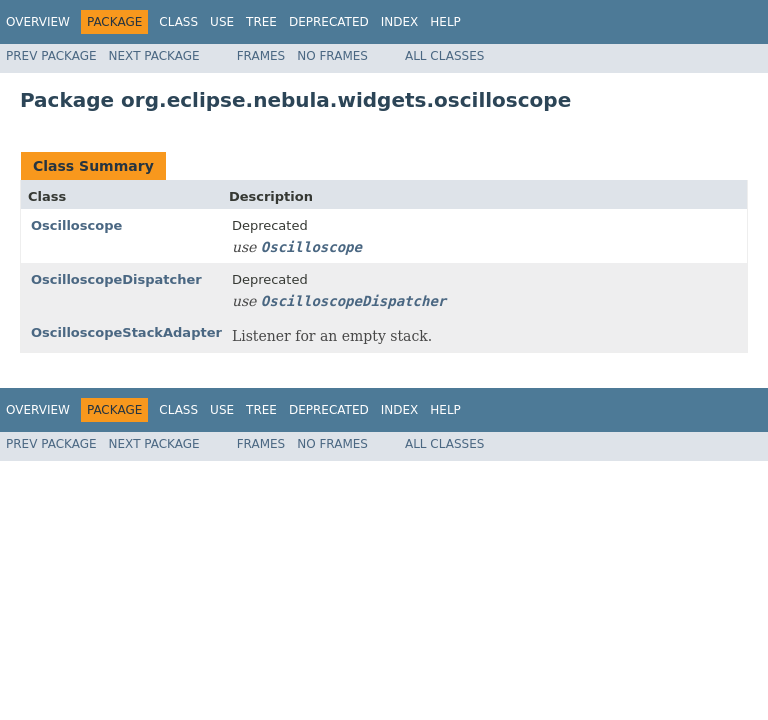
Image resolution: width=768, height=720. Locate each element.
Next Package (154, 56)
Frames (261, 56)
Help (445, 22)
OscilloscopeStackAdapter (126, 332)
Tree (261, 22)
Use (222, 22)
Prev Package (51, 56)
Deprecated (329, 22)
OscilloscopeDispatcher (116, 279)
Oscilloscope (76, 225)
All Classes (444, 56)
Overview (38, 22)
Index (400, 22)
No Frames (332, 56)
